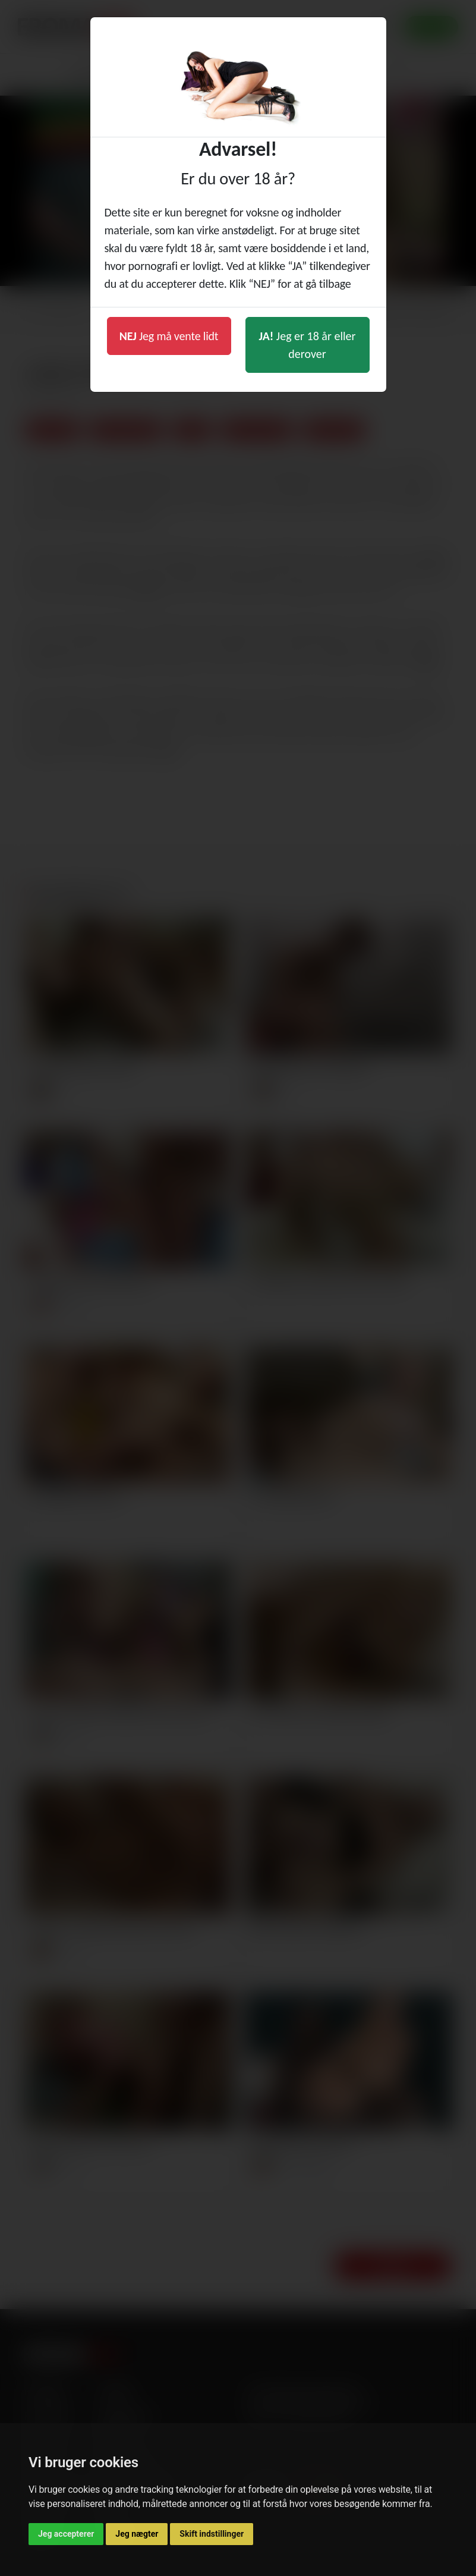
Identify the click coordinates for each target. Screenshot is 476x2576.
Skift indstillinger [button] (211, 2534)
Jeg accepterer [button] (66, 2534)
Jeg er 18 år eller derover (307, 345)
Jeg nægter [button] (136, 2534)
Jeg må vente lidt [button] (169, 336)
